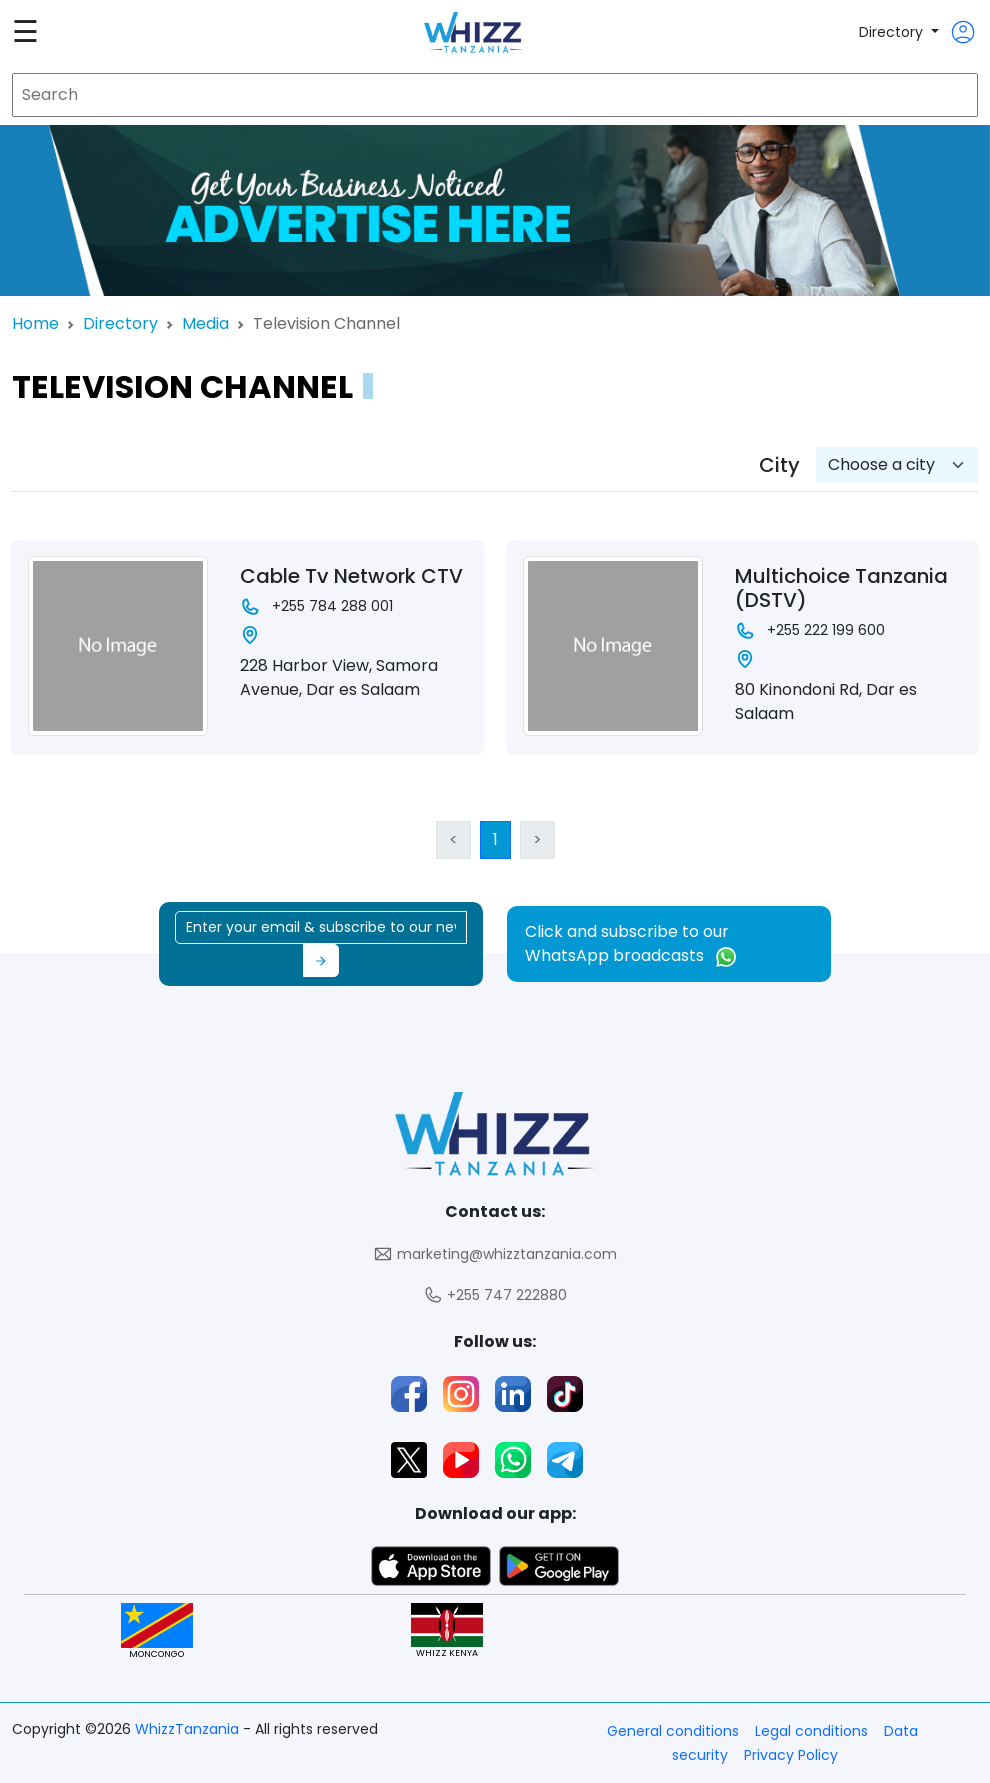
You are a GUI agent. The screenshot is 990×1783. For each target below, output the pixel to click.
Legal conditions (811, 1731)
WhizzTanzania (189, 1729)
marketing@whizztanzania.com (495, 1254)
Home (35, 323)
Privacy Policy (791, 1755)
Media (205, 323)
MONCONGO (157, 1631)
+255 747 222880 (495, 1295)
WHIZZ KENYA (447, 1631)
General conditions (673, 1731)
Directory (893, 32)
